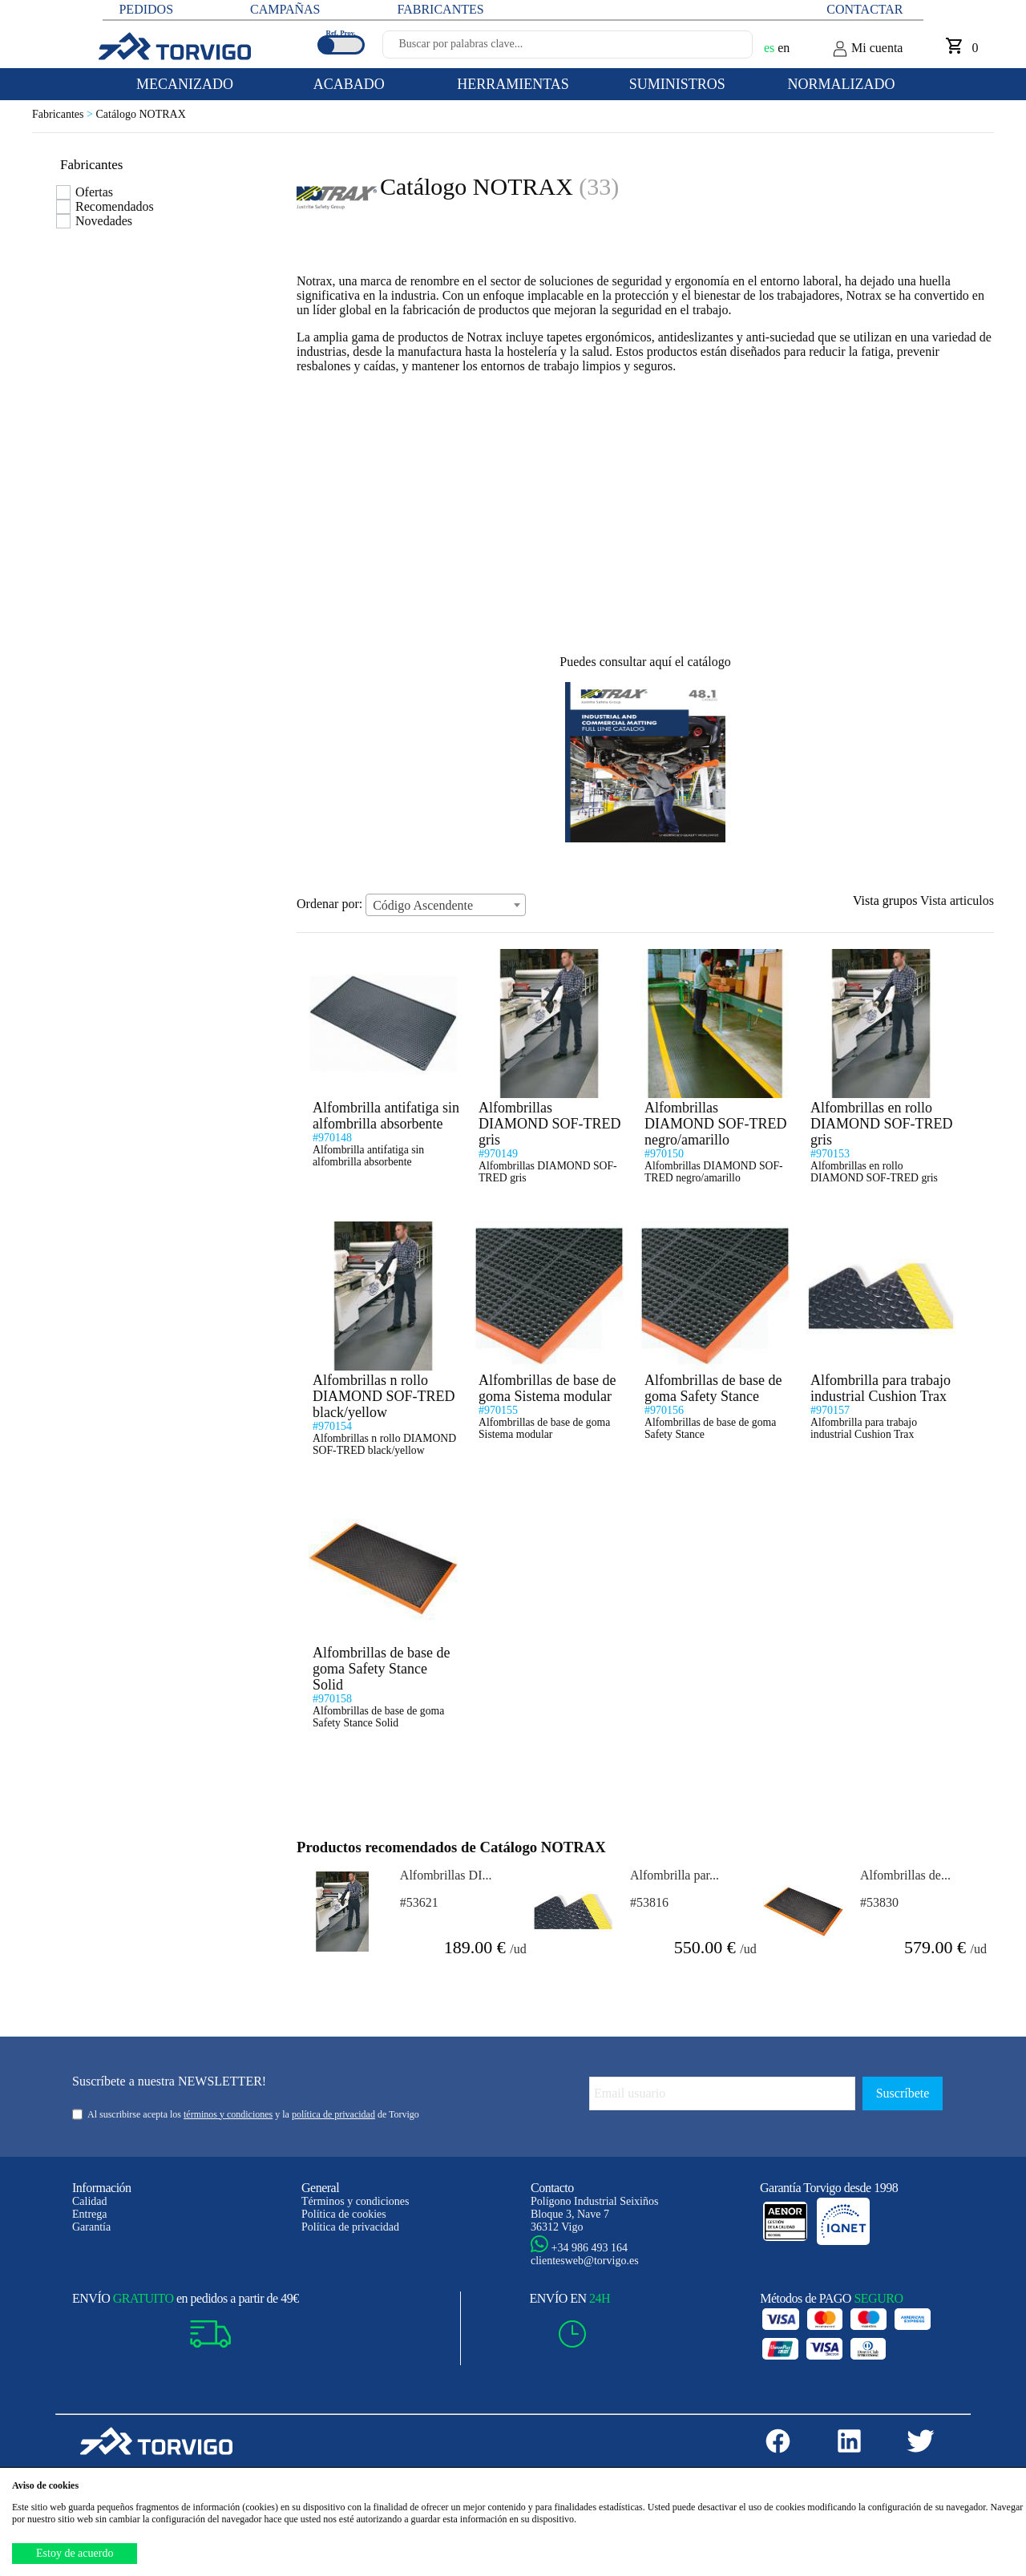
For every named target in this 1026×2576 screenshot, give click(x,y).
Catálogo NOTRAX (140, 114)
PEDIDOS (146, 9)
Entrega (89, 2214)
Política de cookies (343, 2214)
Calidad (89, 2201)
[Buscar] (721, 49)
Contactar (864, 9)
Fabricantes (63, 114)
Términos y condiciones (355, 2201)
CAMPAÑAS (285, 9)
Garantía (91, 2227)
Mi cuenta (867, 49)
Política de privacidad (350, 2227)
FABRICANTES (440, 9)
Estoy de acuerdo (74, 2553)
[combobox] (446, 905)
